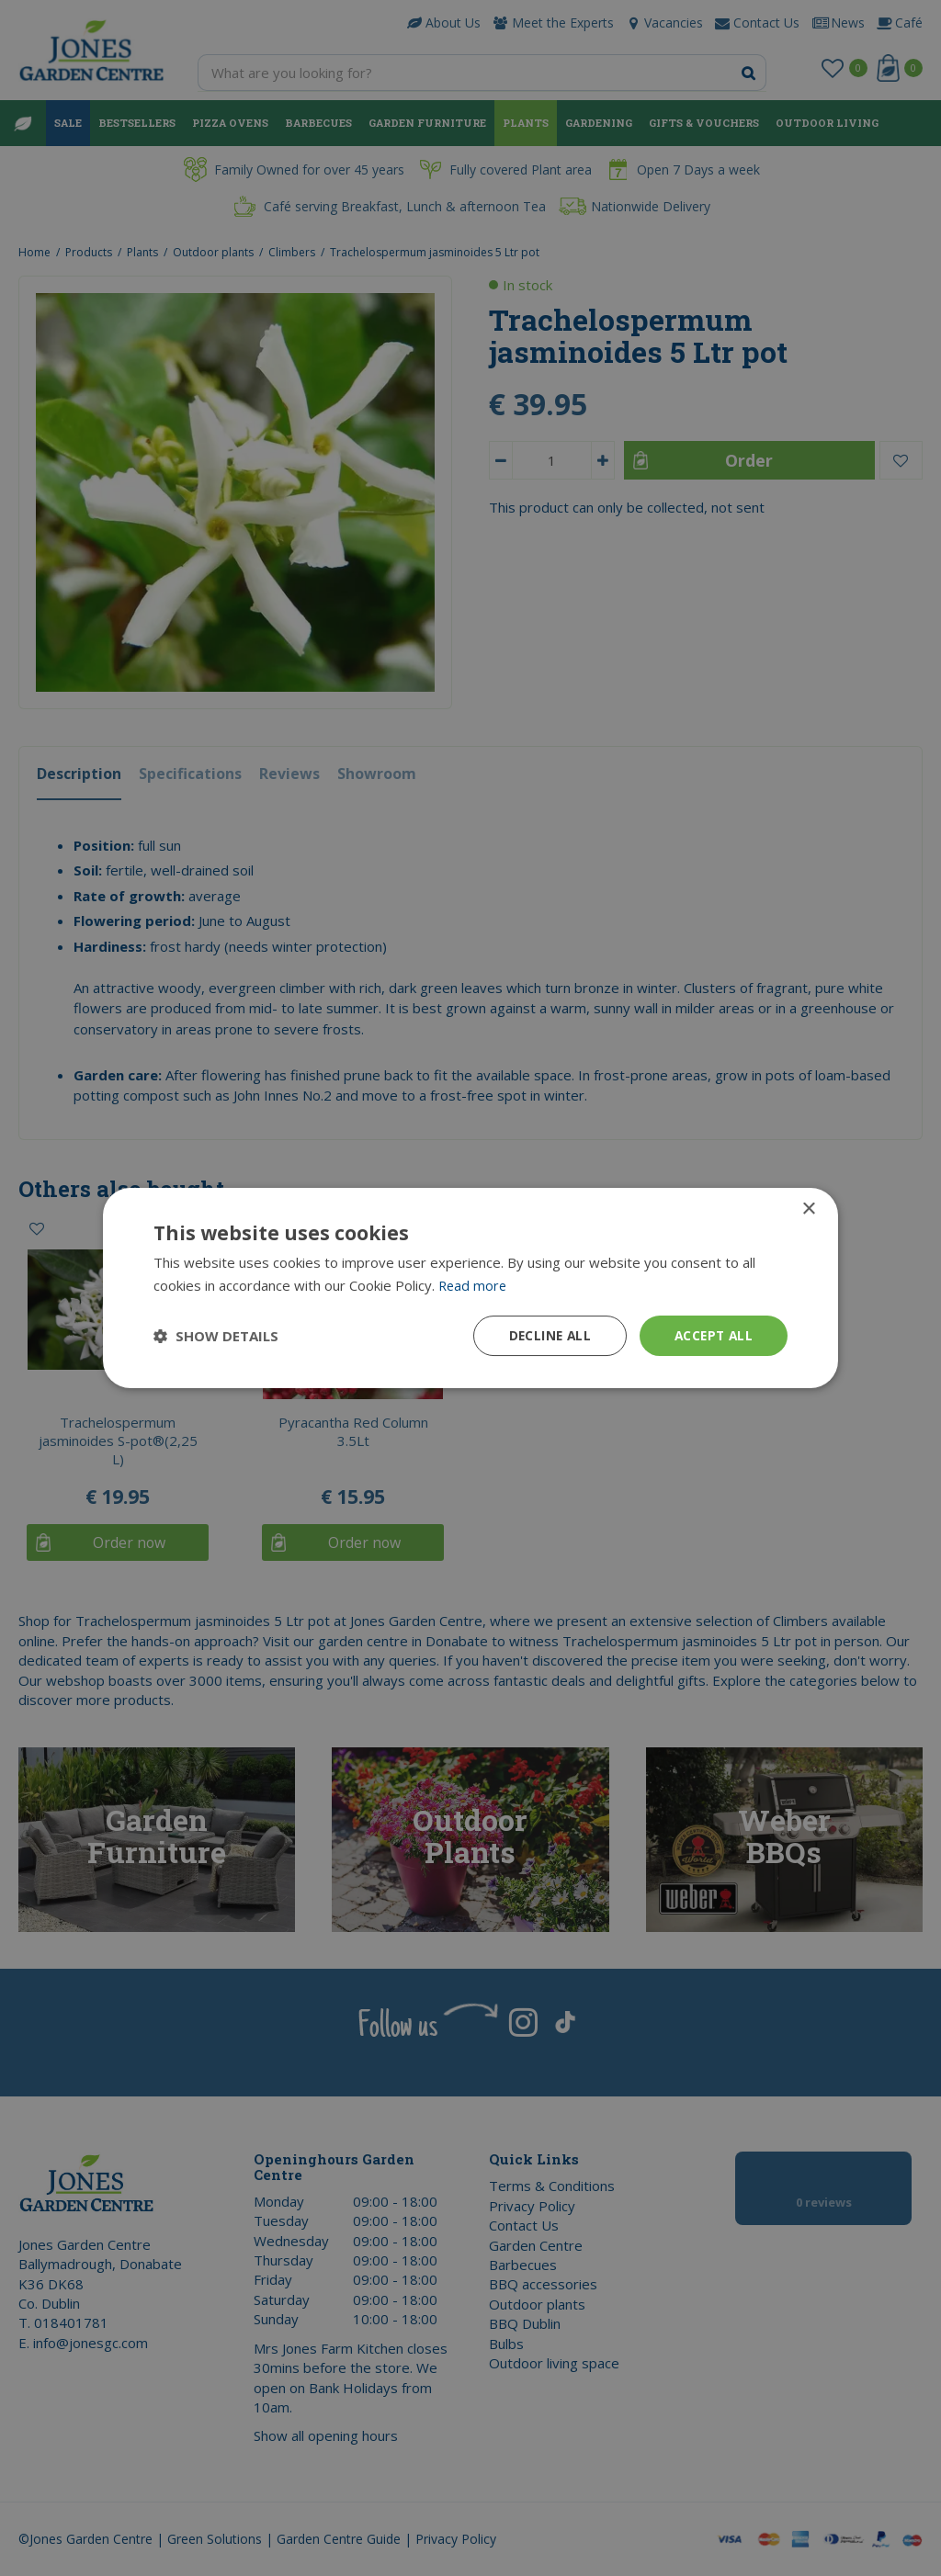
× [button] (808, 1209)
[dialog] (470, 1288)
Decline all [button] (545, 1335)
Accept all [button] (712, 1335)
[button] (215, 1336)
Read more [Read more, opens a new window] (473, 1285)
